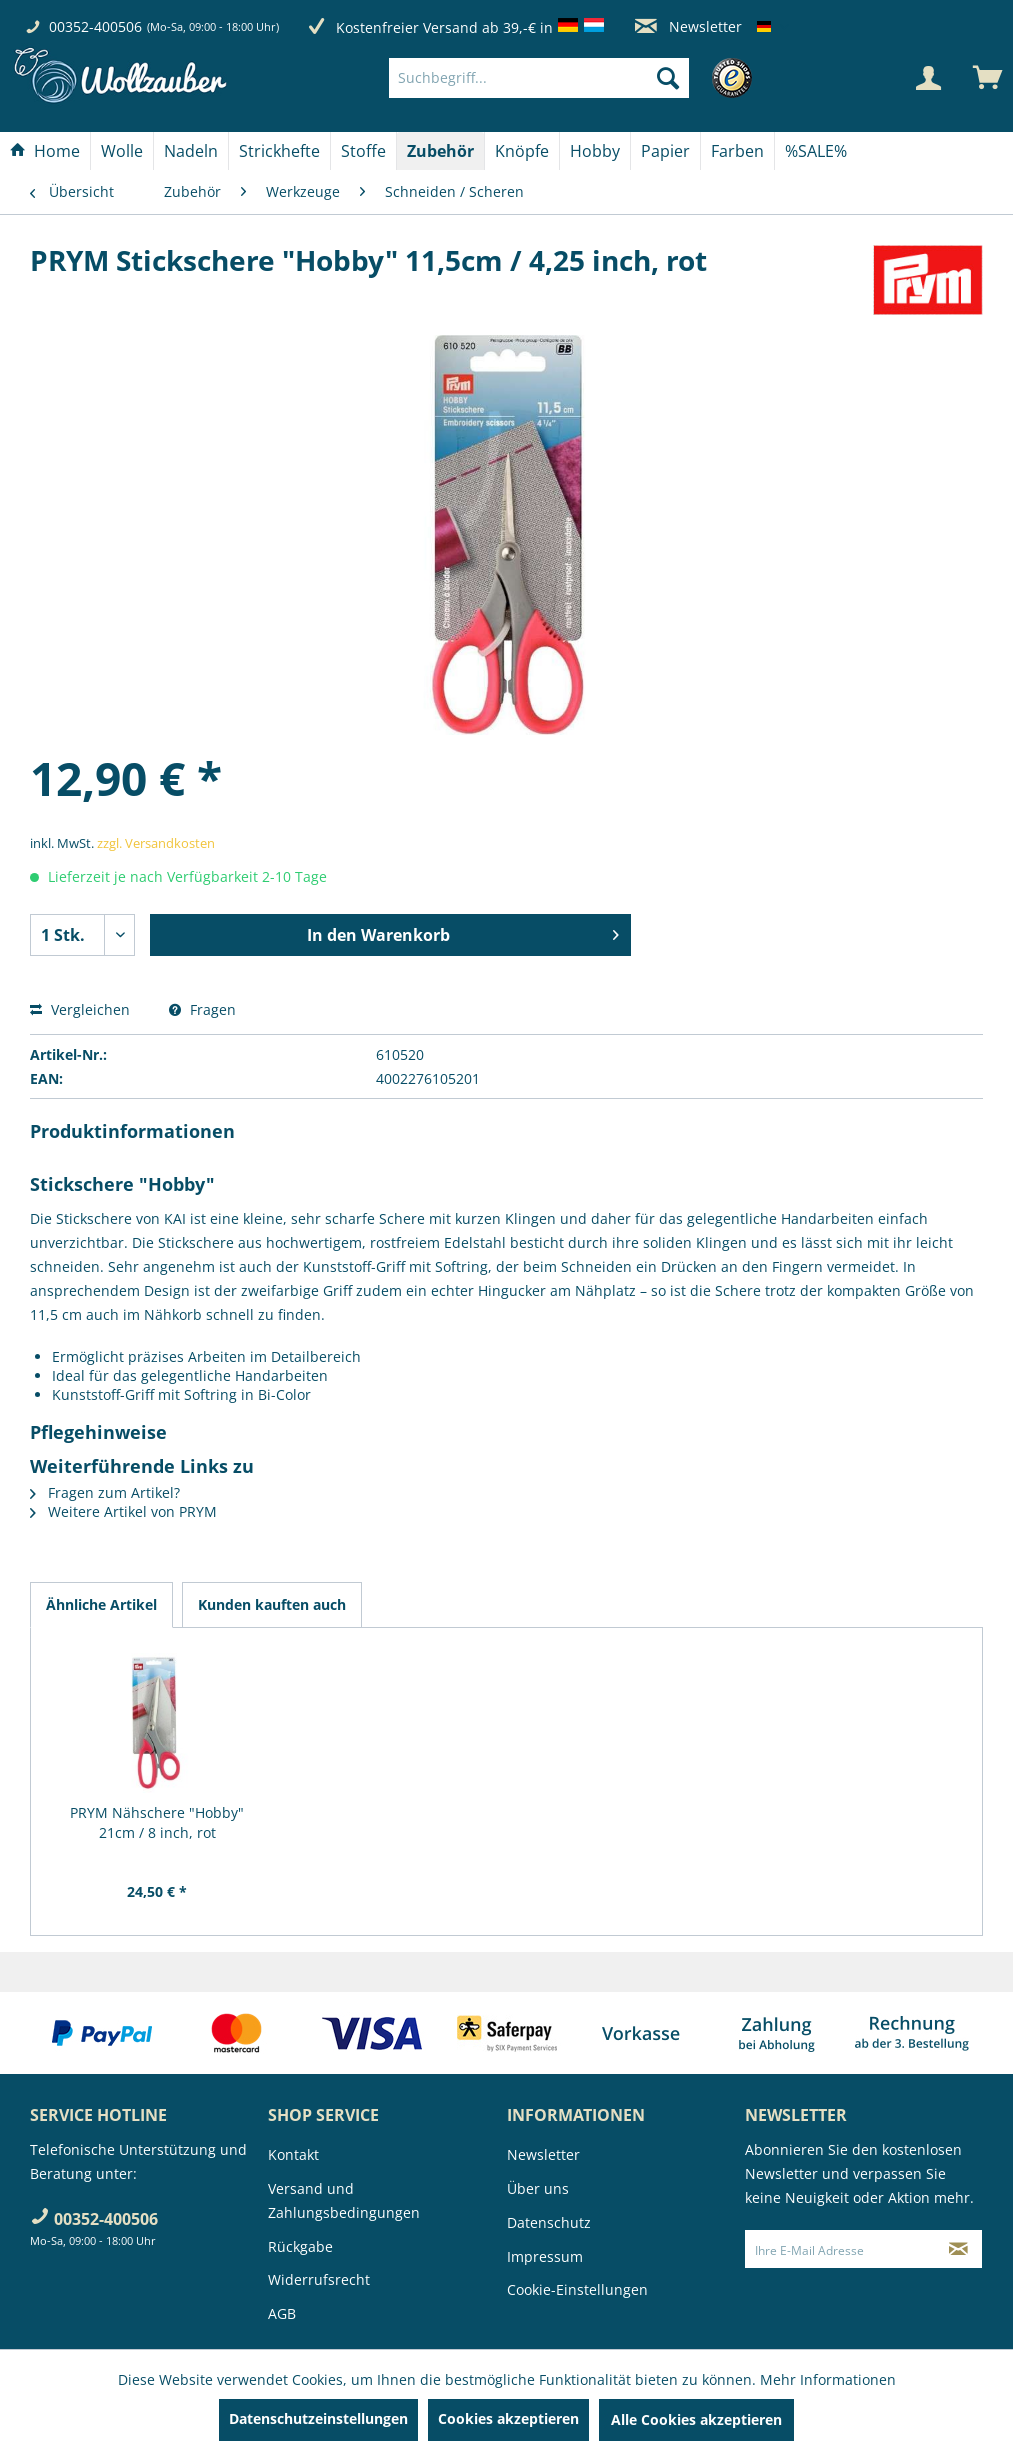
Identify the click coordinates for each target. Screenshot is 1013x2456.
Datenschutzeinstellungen (318, 2418)
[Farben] (737, 151)
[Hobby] (595, 151)
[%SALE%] (816, 151)
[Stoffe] (363, 151)
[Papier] (665, 151)
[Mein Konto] (928, 78)
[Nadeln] (191, 151)
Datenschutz (549, 2222)
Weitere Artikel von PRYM (123, 1511)
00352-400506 (95, 26)
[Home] (45, 151)
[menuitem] (569, 78)
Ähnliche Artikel (101, 1604)
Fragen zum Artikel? (105, 1492)
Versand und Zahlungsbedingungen (344, 2200)
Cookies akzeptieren (508, 2418)
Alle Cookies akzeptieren (696, 2419)
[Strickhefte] (279, 151)
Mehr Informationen (828, 2379)
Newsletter (688, 26)
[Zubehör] (440, 151)
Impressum (545, 2256)
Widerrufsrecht (319, 2279)
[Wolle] (122, 151)
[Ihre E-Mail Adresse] (840, 2249)
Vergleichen (80, 1009)
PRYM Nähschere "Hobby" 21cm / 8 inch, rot (157, 1822)
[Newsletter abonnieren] (958, 2249)
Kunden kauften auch (272, 1604)
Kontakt (293, 2154)
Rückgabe (300, 2246)
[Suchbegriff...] (539, 78)
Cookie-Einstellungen (577, 2289)
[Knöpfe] (522, 151)
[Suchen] (668, 78)
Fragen (202, 1009)
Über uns (538, 2188)
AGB (282, 2313)
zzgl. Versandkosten (156, 843)
